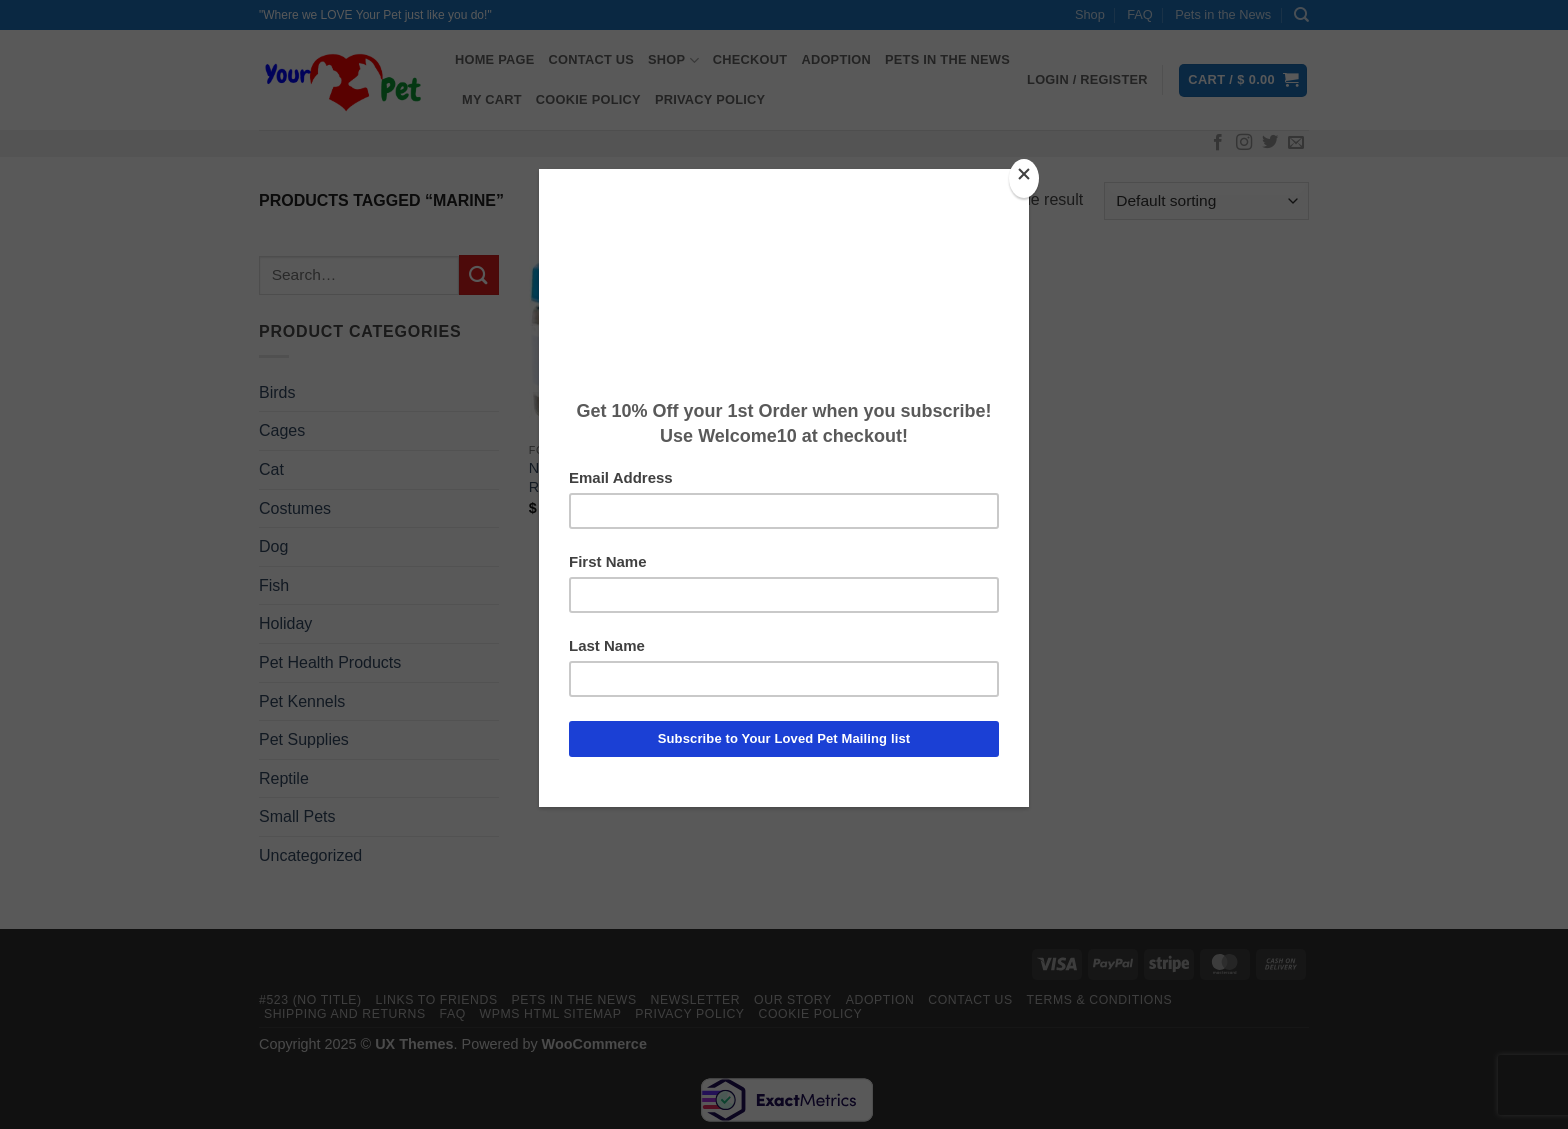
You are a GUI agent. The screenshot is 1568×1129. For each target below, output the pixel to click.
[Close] (1024, 178)
